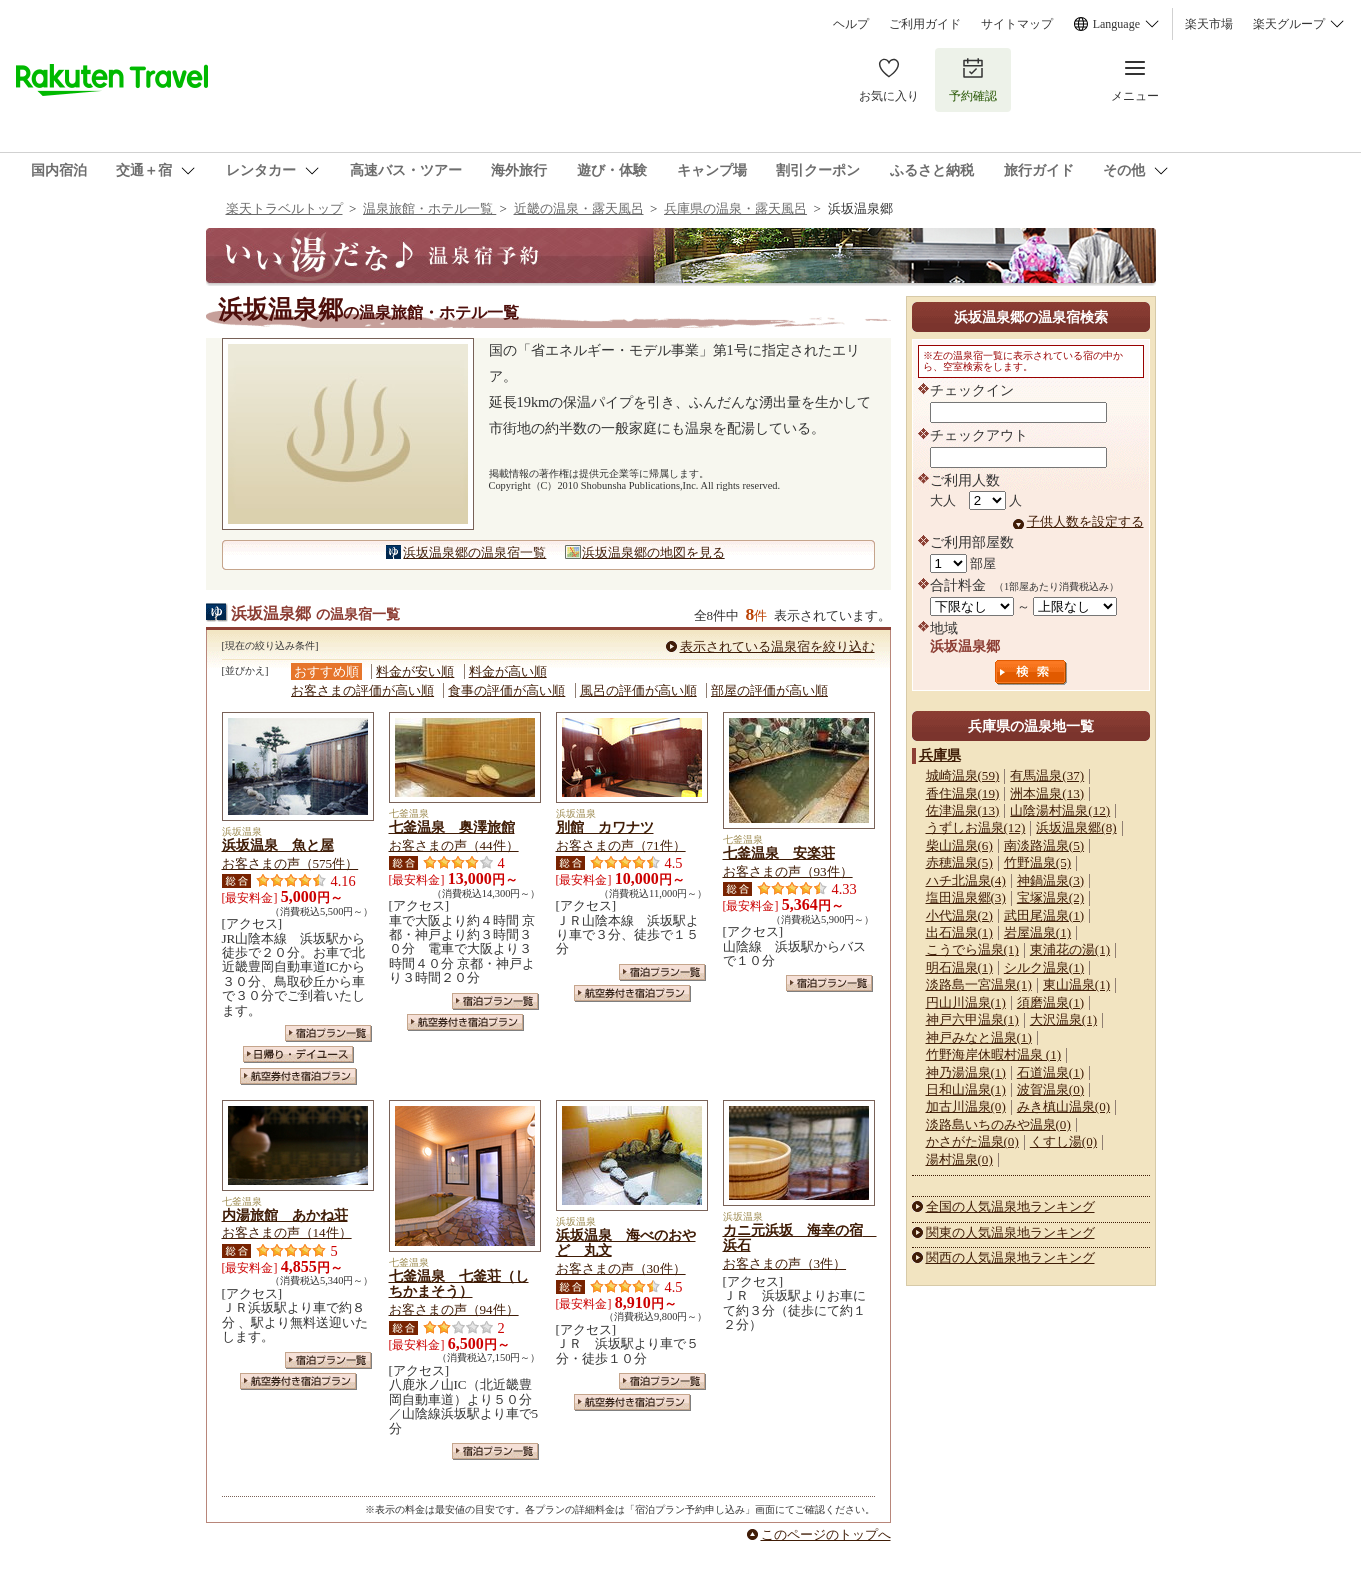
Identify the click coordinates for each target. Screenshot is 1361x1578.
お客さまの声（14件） (287, 1232)
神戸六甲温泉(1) (972, 1019)
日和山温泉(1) (966, 1089)
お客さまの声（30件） (621, 1268)
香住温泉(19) (963, 793)
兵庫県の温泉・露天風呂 (735, 208)
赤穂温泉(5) (959, 862)
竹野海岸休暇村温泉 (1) (994, 1054)
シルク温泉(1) (1044, 967)
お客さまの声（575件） (290, 863)
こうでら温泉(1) (972, 949)
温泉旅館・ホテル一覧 (429, 208)
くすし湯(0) (1063, 1141)
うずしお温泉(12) (976, 827)
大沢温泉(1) (1063, 1019)
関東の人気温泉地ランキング (1010, 1232)
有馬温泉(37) (1047, 775)
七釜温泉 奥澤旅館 (452, 827)
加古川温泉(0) (966, 1106)
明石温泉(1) (959, 967)
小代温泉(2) (959, 915)
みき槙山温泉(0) (1063, 1106)
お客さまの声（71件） (621, 845)
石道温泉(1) (1050, 1072)
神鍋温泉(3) (1050, 880)
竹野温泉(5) (1037, 862)
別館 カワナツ (605, 827)
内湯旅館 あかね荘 (285, 1215)
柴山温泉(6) (959, 845)
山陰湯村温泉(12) (1060, 810)
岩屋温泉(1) (1037, 932)
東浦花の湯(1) (1070, 949)
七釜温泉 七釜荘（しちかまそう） (459, 1284)
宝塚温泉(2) (1050, 897)
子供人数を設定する (1085, 521)
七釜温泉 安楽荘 (779, 853)
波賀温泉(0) (1050, 1089)
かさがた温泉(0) (972, 1141)
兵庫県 (940, 755)
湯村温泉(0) (959, 1159)
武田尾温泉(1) (1044, 915)
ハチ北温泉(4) (966, 880)
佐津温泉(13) (963, 810)
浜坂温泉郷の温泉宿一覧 (474, 552)
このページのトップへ (826, 1534)
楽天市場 (1209, 24)
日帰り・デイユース (298, 1054)
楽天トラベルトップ (284, 208)
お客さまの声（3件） (785, 1263)
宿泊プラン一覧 (328, 1033)
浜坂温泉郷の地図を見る (653, 552)
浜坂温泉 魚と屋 (278, 845)
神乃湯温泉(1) (966, 1072)
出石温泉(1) (959, 932)
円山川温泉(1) (966, 1002)
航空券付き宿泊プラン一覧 (298, 1076)
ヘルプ (851, 24)
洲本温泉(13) (1047, 793)
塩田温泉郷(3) (966, 897)
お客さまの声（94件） (454, 1309)
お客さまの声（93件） (788, 871)
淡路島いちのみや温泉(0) (998, 1124)
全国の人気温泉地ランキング (1010, 1206)
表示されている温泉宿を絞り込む (777, 646)
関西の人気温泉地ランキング (1010, 1257)
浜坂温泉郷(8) (1076, 827)
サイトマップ (1017, 24)
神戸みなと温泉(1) (979, 1037)
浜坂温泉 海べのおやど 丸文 (626, 1243)
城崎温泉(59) (963, 775)
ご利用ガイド (925, 24)
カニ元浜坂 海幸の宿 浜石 (800, 1238)
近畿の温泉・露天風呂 (579, 208)
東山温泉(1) (1076, 984)
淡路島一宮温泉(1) (979, 984)
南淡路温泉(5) (1044, 845)
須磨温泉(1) (1050, 1002)
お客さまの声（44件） (454, 845)
